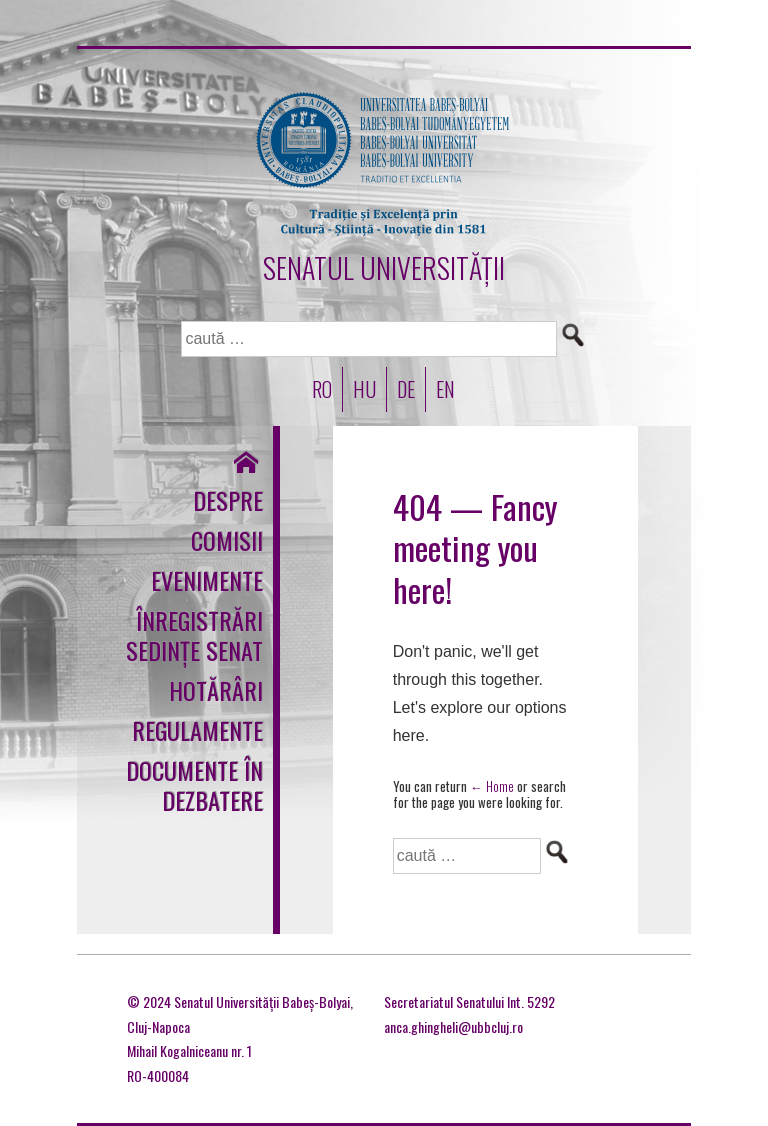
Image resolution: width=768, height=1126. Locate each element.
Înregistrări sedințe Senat (194, 635)
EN (445, 389)
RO (322, 389)
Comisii (227, 540)
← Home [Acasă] (492, 786)
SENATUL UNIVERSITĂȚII (384, 267)
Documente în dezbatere (194, 785)
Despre (228, 500)
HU (364, 389)
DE (406, 389)
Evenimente (207, 580)
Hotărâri (216, 690)
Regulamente (197, 730)
